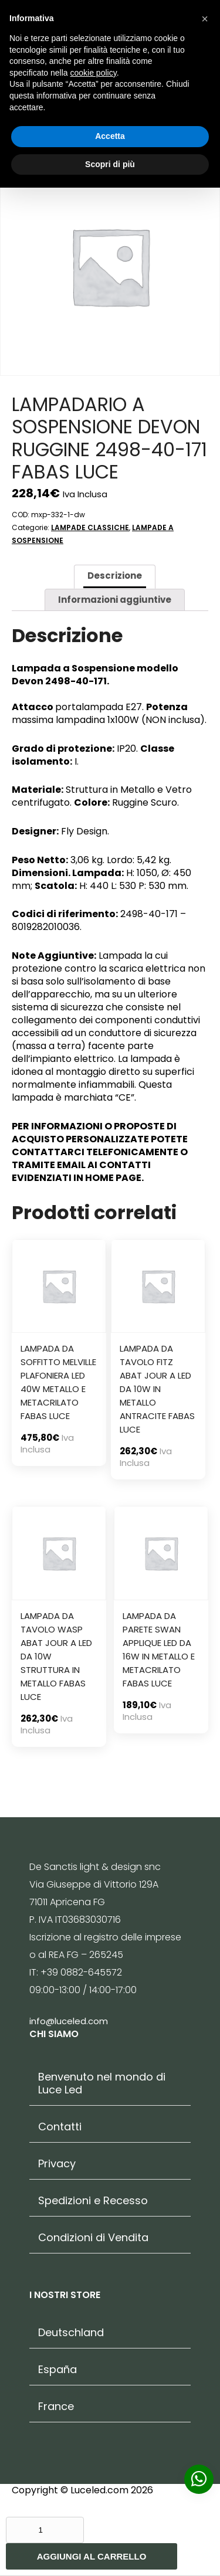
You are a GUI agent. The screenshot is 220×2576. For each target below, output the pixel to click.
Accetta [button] (110, 136)
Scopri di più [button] (110, 164)
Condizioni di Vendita (93, 2237)
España (57, 2369)
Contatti (60, 2126)
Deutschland (71, 2332)
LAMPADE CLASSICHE (90, 527)
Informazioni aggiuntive (114, 599)
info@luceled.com (68, 2021)
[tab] (114, 577)
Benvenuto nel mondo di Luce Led (101, 2083)
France (56, 2406)
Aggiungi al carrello (92, 2556)
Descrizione (114, 575)
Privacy (57, 2163)
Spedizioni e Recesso (93, 2200)
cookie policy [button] (93, 72)
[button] (204, 18)
